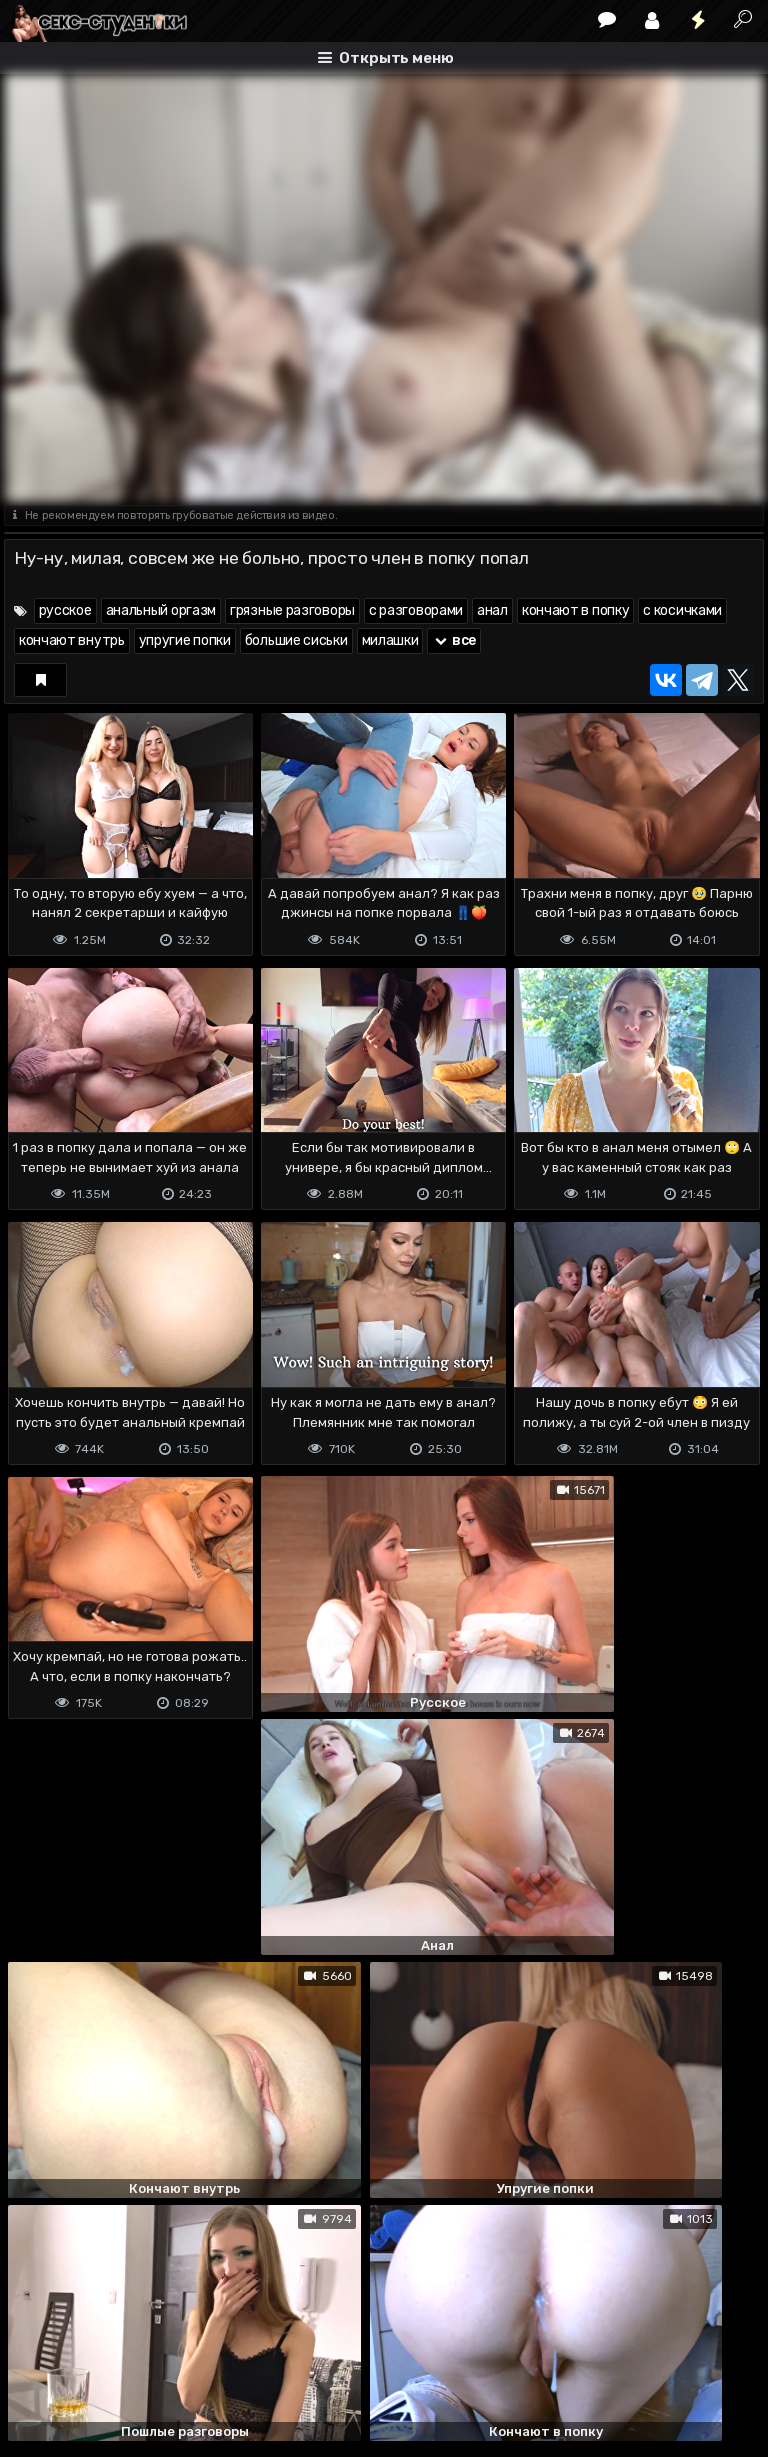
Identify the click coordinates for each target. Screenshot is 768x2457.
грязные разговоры (292, 610)
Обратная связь (212, 2362)
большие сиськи (296, 640)
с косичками (682, 610)
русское (65, 610)
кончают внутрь (72, 640)
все (454, 640)
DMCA (36, 2362)
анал (492, 610)
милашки (390, 640)
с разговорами (416, 610)
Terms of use (107, 2362)
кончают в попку (576, 610)
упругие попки (185, 640)
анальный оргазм (161, 610)
